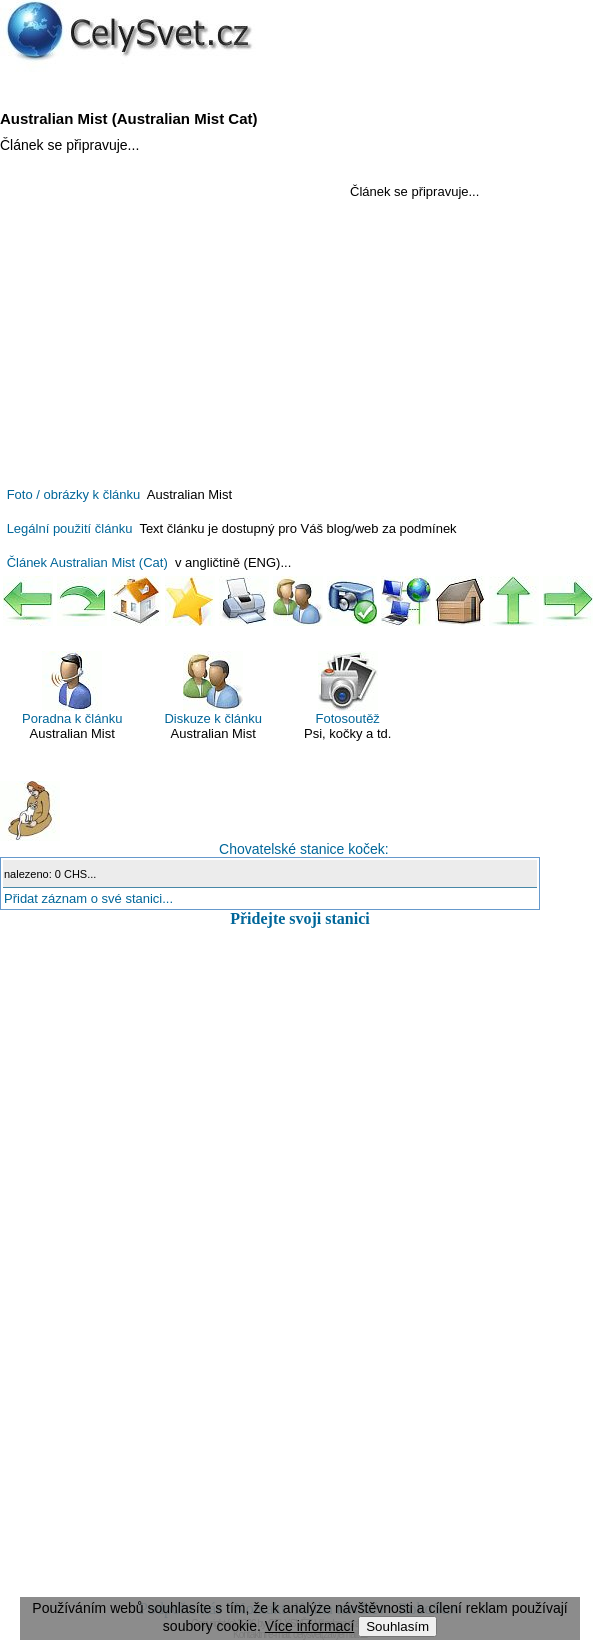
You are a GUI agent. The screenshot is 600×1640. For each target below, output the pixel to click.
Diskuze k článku (213, 688)
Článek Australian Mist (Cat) (87, 562)
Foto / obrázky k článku (74, 494)
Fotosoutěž (348, 688)
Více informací (309, 1626)
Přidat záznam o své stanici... (88, 898)
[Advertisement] (168, 329)
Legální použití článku (70, 528)
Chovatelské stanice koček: (194, 819)
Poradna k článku (72, 688)
